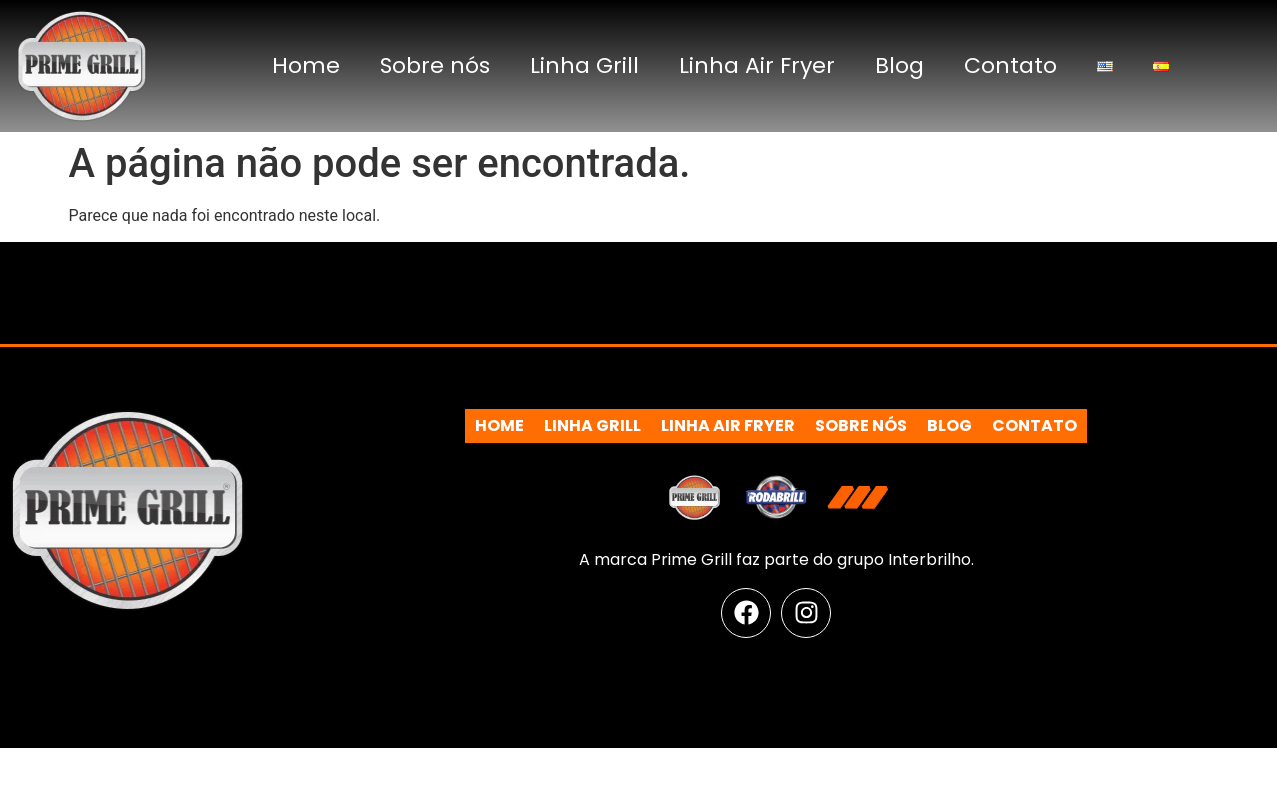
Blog (899, 65)
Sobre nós (435, 65)
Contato (1010, 65)
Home (306, 65)
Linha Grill (584, 65)
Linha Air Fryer (757, 65)
